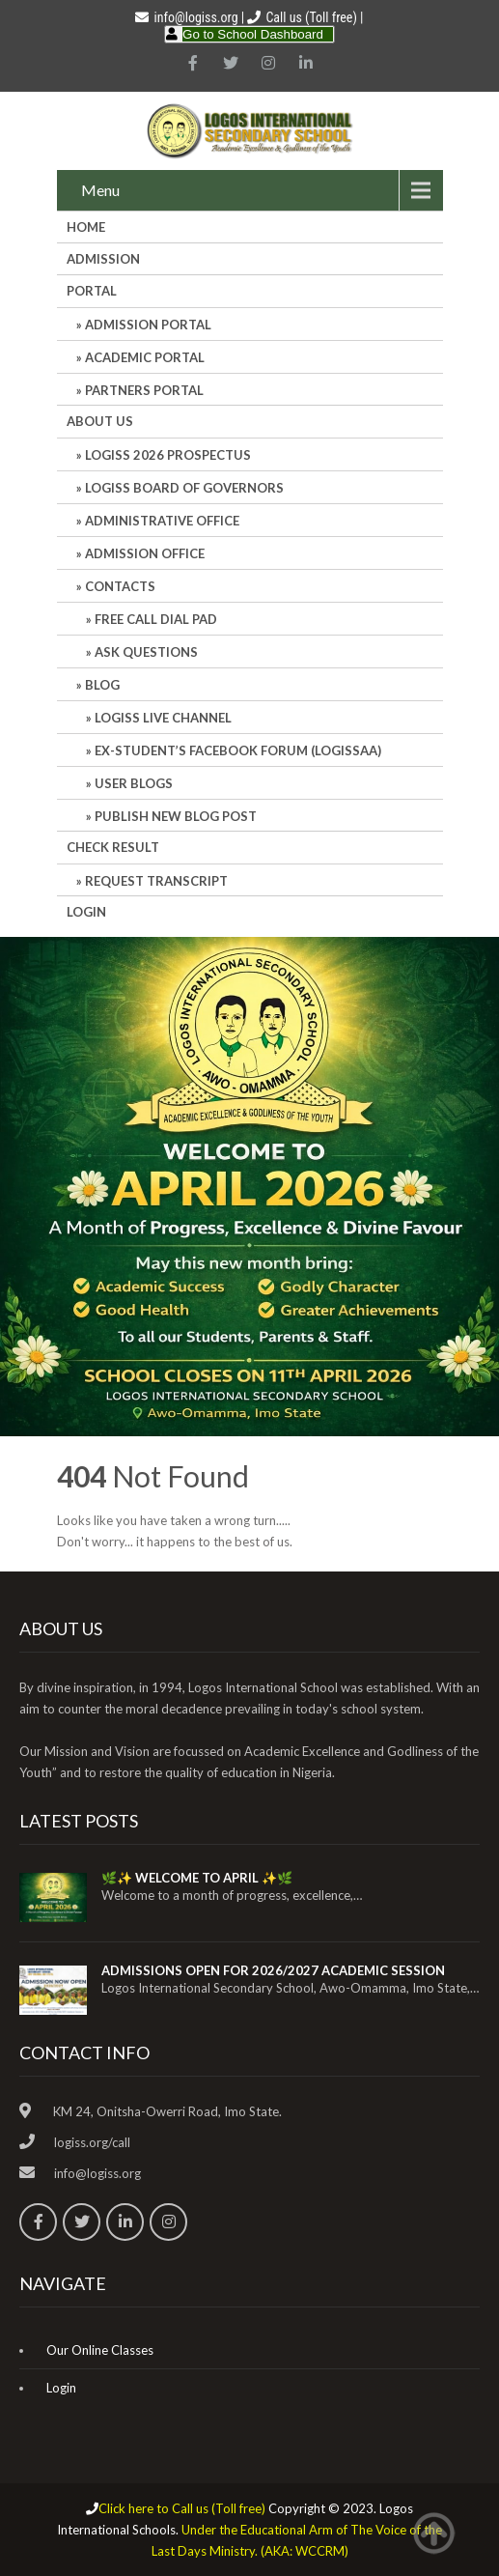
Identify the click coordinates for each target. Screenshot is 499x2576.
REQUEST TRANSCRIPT (156, 881)
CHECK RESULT (113, 847)
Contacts (120, 586)
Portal (92, 290)
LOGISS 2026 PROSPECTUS (168, 455)
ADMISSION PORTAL (148, 324)
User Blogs (134, 783)
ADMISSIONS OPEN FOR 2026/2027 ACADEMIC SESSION (273, 1970)
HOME (86, 227)
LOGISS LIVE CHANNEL (163, 717)
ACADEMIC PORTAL (145, 357)
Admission (103, 259)
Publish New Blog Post (176, 816)
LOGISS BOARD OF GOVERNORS (184, 487)
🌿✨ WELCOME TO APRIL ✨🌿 (196, 1877)
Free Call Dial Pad (156, 619)
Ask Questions (146, 652)
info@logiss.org (186, 17)
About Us (100, 421)
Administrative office (162, 520)
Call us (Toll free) (310, 17)
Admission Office (145, 553)
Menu (100, 190)
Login (86, 912)
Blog (102, 685)
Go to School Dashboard (252, 34)
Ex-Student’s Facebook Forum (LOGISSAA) (238, 750)
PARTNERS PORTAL (144, 390)
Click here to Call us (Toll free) (181, 2508)
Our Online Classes (99, 2350)
